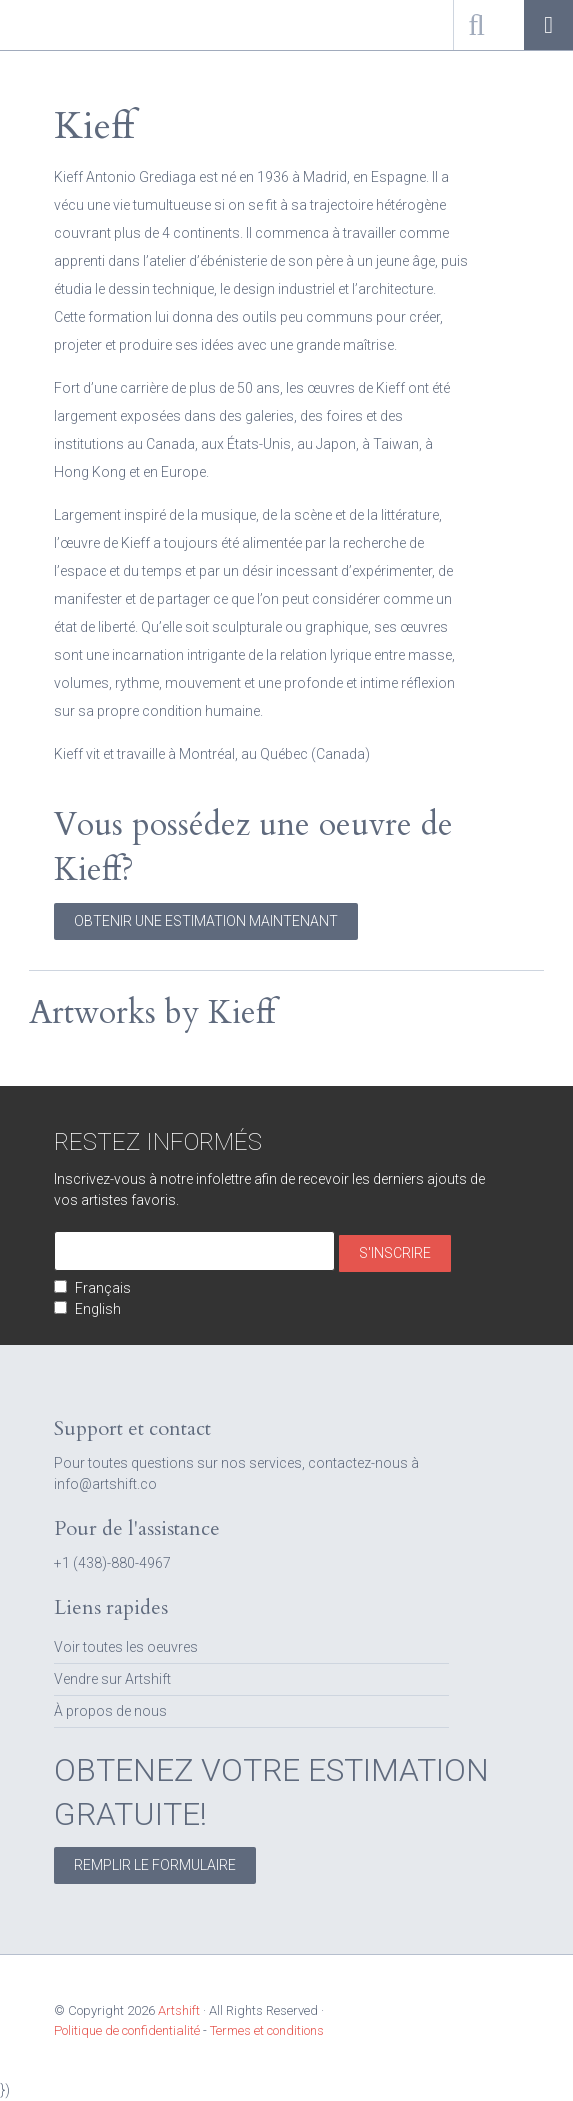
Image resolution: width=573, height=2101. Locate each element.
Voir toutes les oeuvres (126, 1647)
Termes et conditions (267, 2030)
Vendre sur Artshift (112, 1679)
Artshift (50, 25)
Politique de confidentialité (127, 2030)
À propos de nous (110, 1711)
